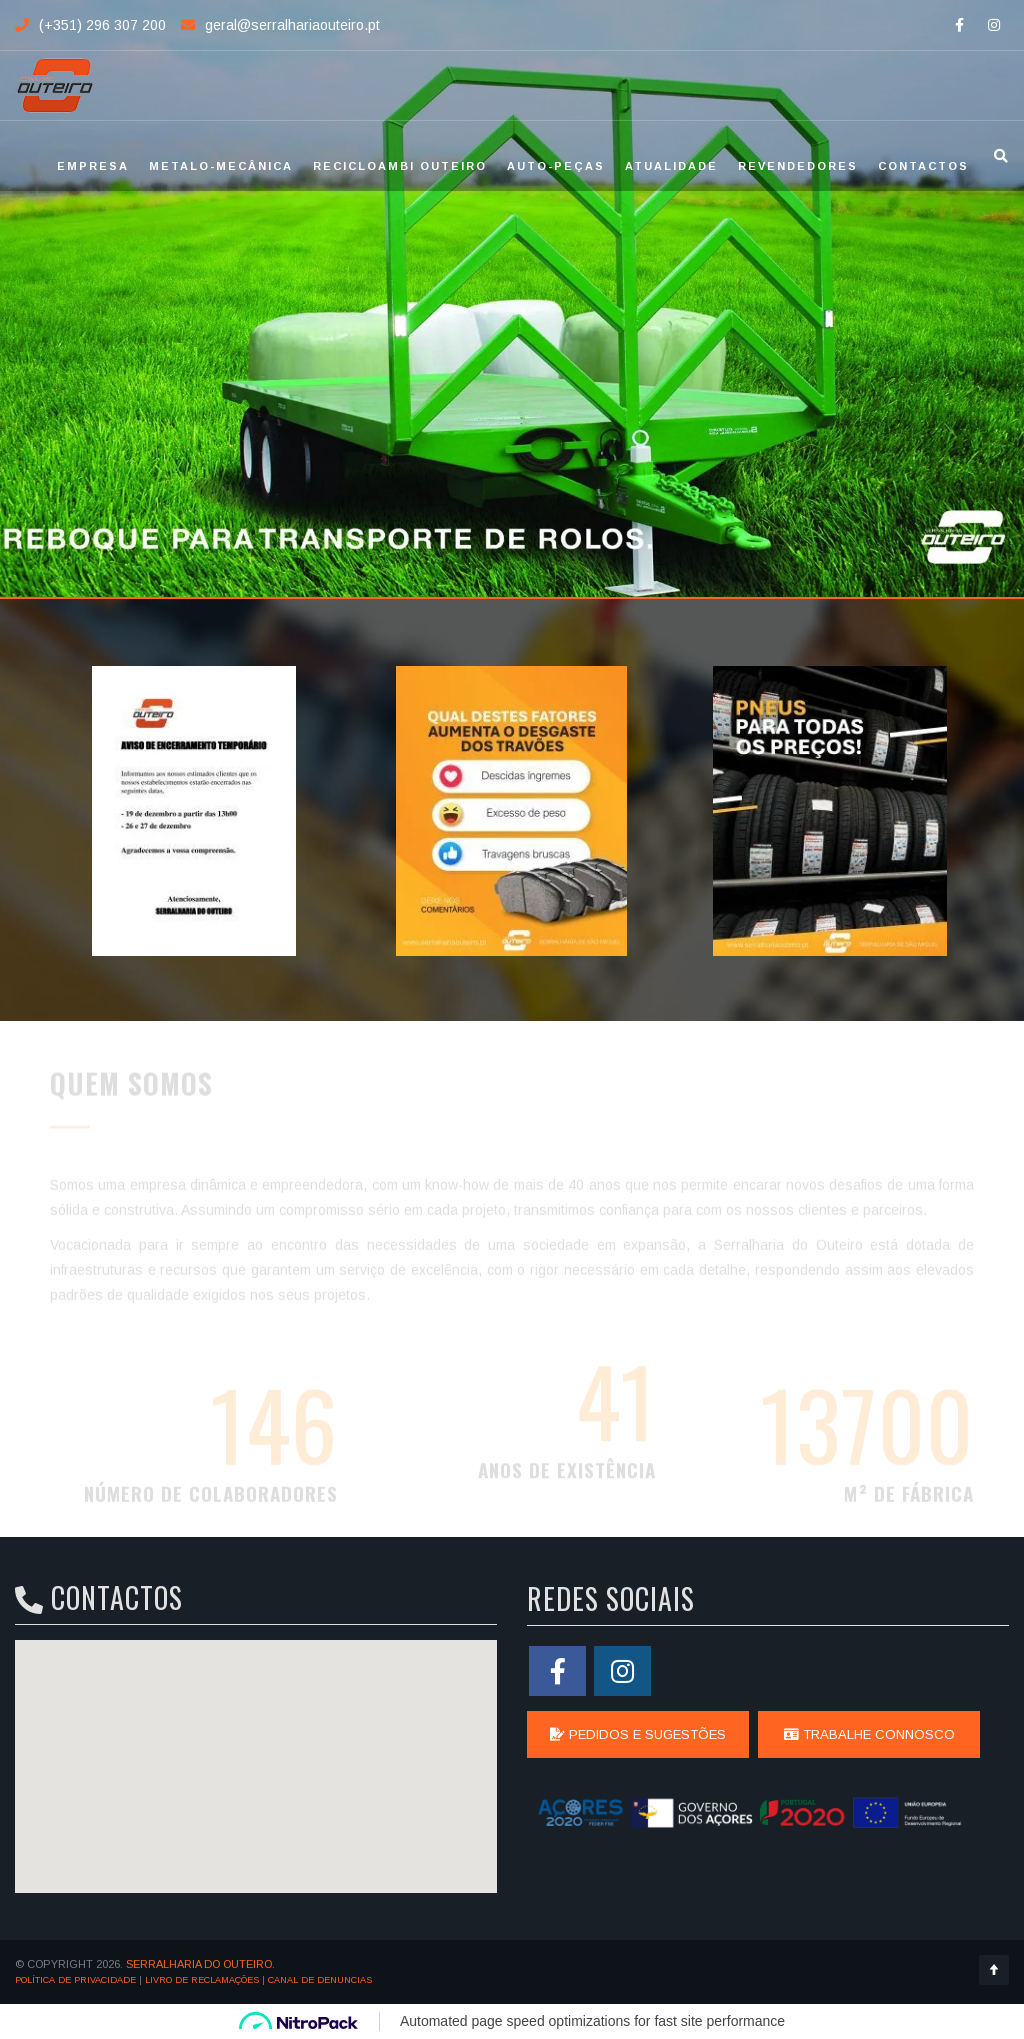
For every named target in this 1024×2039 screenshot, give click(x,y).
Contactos (923, 166)
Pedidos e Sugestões (638, 1734)
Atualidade (671, 166)
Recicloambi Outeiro (400, 166)
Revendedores (798, 166)
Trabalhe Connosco (869, 1734)
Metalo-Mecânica (221, 166)
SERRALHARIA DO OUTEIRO (199, 1964)
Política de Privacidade (75, 1980)
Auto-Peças (556, 166)
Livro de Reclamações (202, 1980)
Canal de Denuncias (320, 1980)
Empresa (93, 166)
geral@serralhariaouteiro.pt (292, 25)
